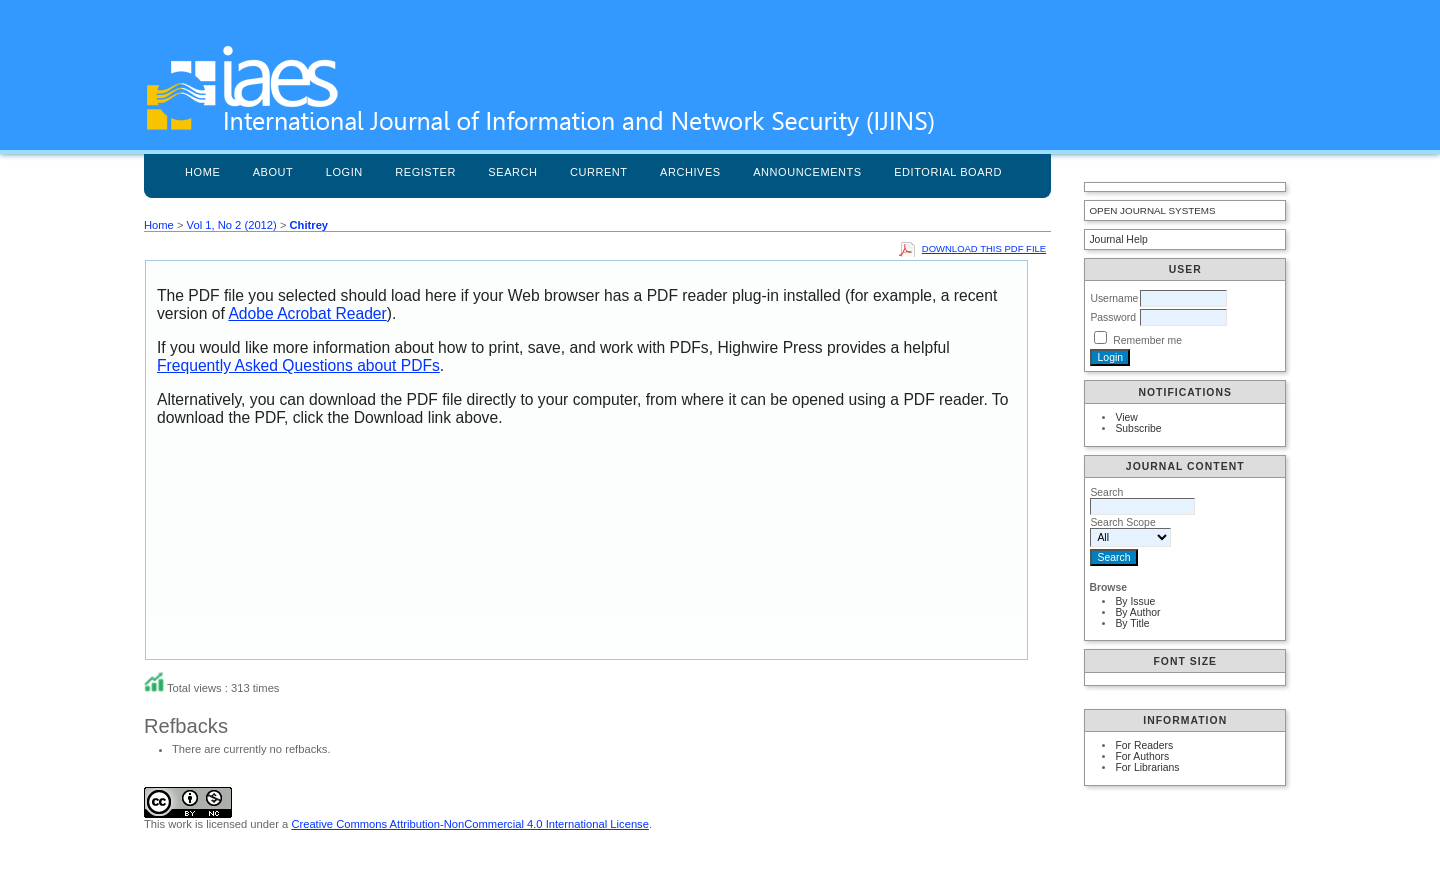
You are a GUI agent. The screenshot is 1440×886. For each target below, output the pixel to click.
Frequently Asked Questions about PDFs (298, 365)
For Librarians (1147, 767)
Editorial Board (948, 172)
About (273, 172)
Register (425, 172)
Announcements (807, 172)
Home (202, 172)
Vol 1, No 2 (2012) (232, 225)
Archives (690, 172)
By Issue (1135, 601)
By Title (1132, 623)
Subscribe (1138, 428)
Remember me (1147, 340)
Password (1113, 317)
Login (344, 172)
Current (599, 172)
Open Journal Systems (1152, 210)
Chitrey (309, 225)
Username (1114, 298)
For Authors (1142, 756)
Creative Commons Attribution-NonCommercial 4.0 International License (470, 824)
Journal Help (1118, 239)
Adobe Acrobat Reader (307, 313)
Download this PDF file (984, 248)
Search (512, 172)
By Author (1137, 612)
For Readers (1144, 745)
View (1126, 417)
